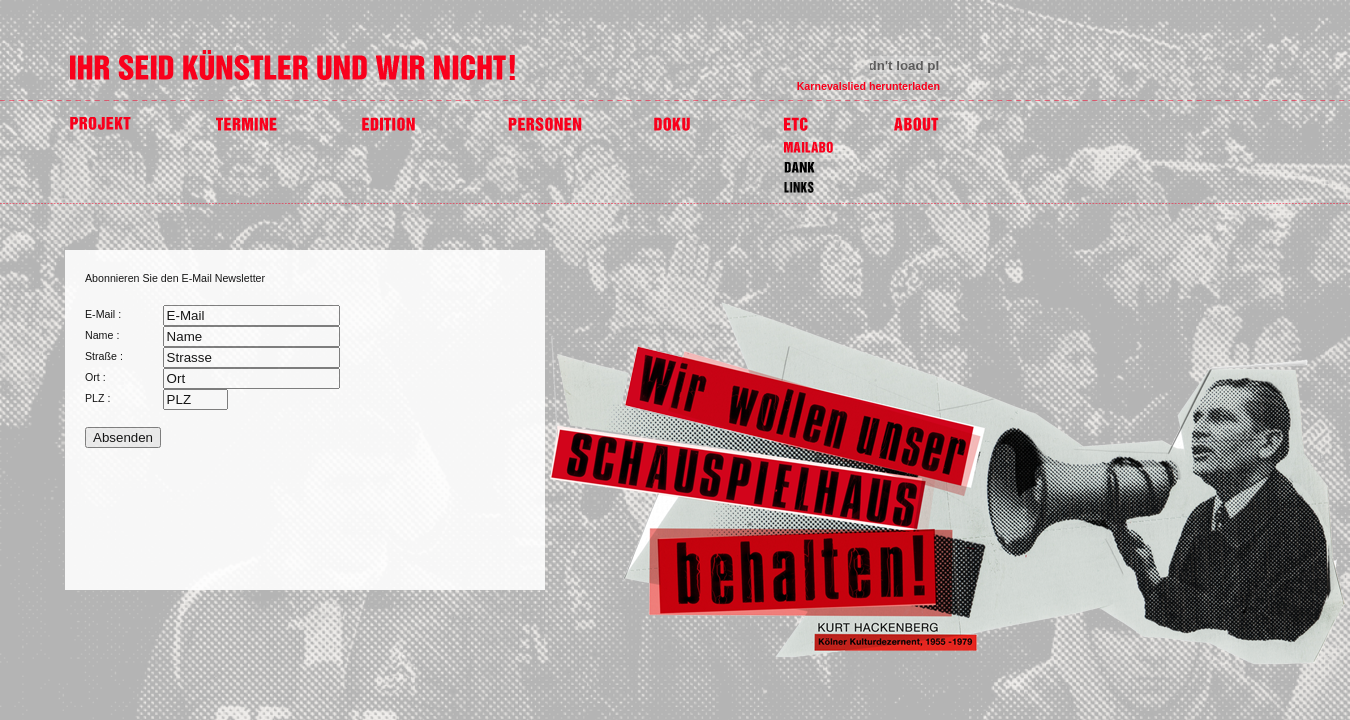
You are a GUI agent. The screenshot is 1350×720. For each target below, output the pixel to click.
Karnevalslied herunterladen (868, 86)
